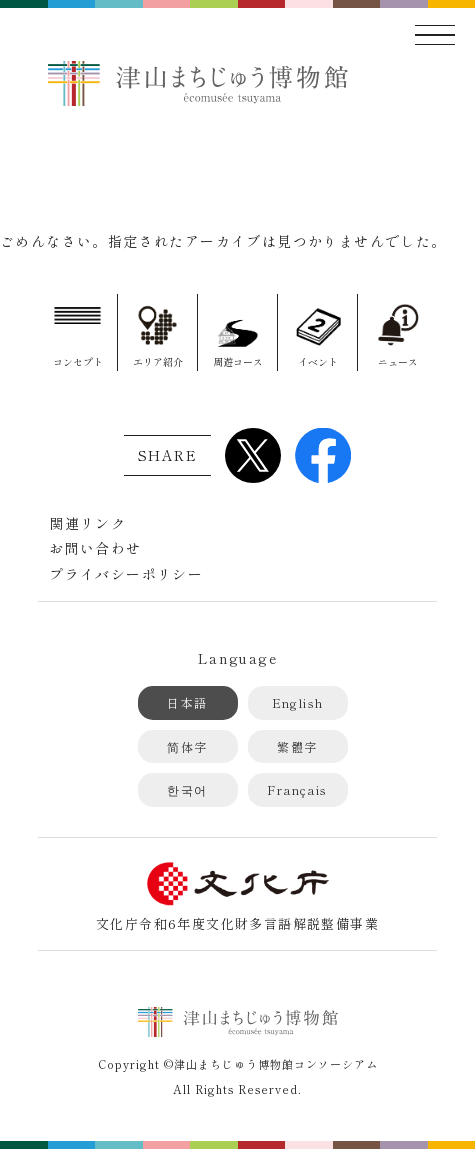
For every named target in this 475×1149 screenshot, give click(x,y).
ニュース (398, 361)
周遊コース (238, 361)
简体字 (187, 746)
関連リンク (87, 523)
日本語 (187, 702)
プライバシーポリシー (126, 574)
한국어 (187, 789)
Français (297, 789)
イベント (318, 361)
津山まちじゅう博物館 (198, 83)
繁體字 (297, 746)
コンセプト (78, 361)
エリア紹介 (158, 361)
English (298, 702)
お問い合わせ (95, 548)
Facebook (323, 455)
